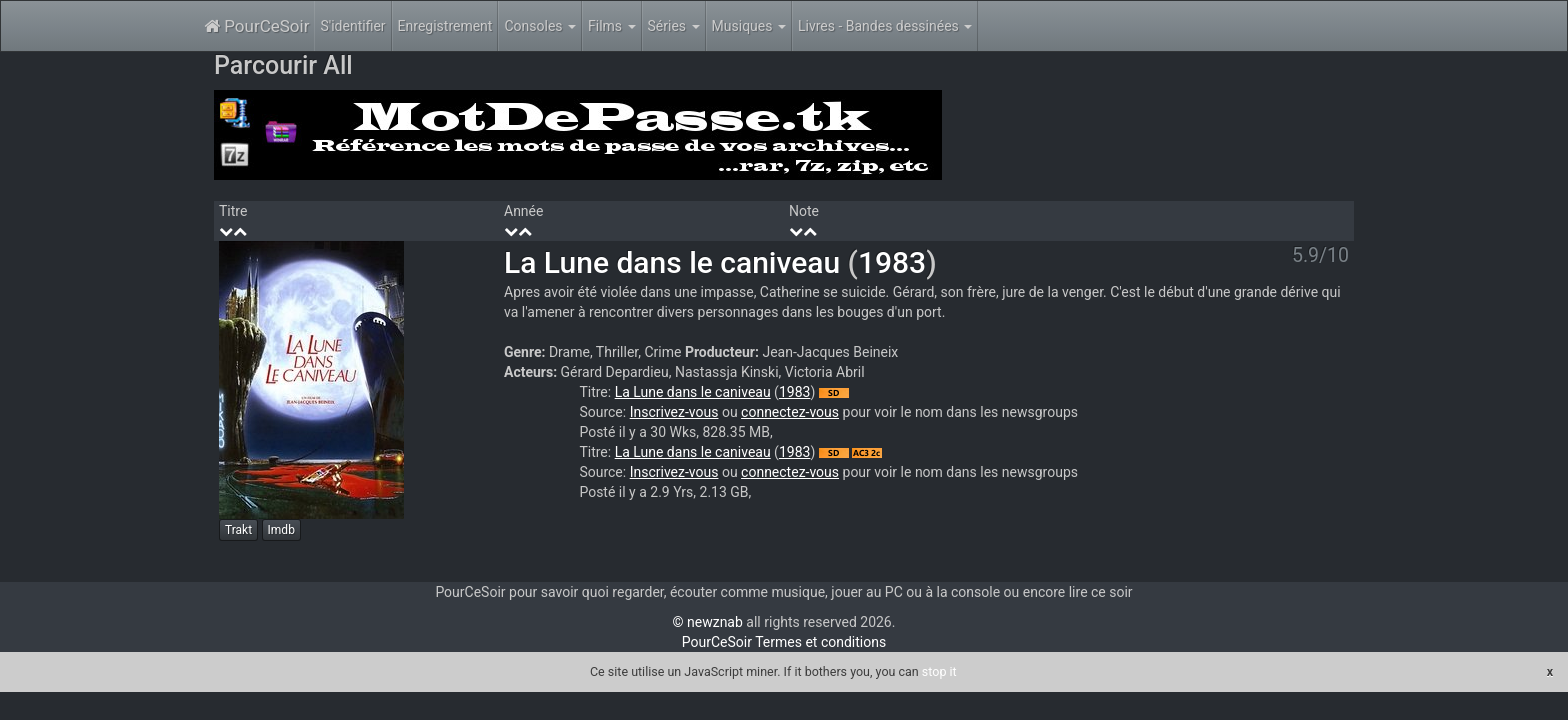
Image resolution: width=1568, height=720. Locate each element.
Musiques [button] (749, 26)
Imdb (281, 530)
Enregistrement (445, 26)
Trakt (238, 530)
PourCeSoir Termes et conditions (784, 642)
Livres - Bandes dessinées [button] (885, 26)
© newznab (708, 622)
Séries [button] (674, 26)
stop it (939, 671)
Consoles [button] (540, 26)
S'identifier (352, 26)
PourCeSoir (256, 26)
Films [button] (612, 26)
